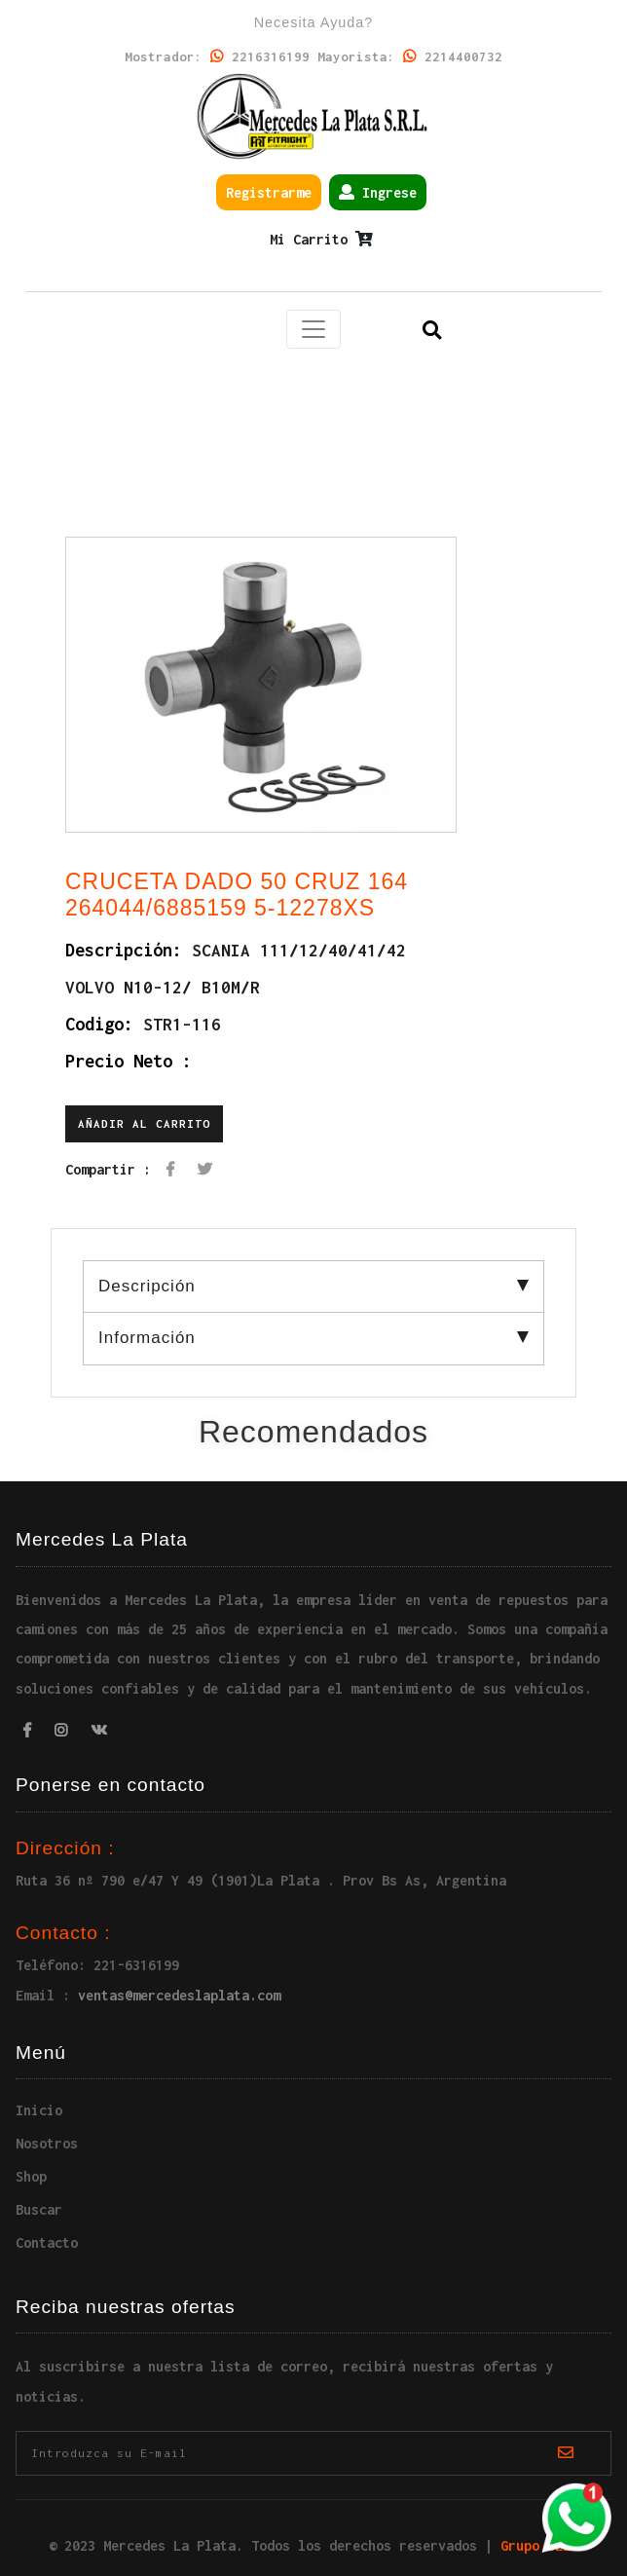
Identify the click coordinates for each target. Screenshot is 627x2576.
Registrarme (269, 192)
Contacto (47, 2242)
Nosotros (47, 2143)
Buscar (39, 2209)
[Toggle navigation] (313, 329)
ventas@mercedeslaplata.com (179, 1995)
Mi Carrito (321, 239)
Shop (31, 2176)
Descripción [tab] (313, 1286)
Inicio (39, 2110)
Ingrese (378, 192)
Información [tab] (313, 1337)
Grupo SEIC (539, 2545)
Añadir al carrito (144, 1123)
